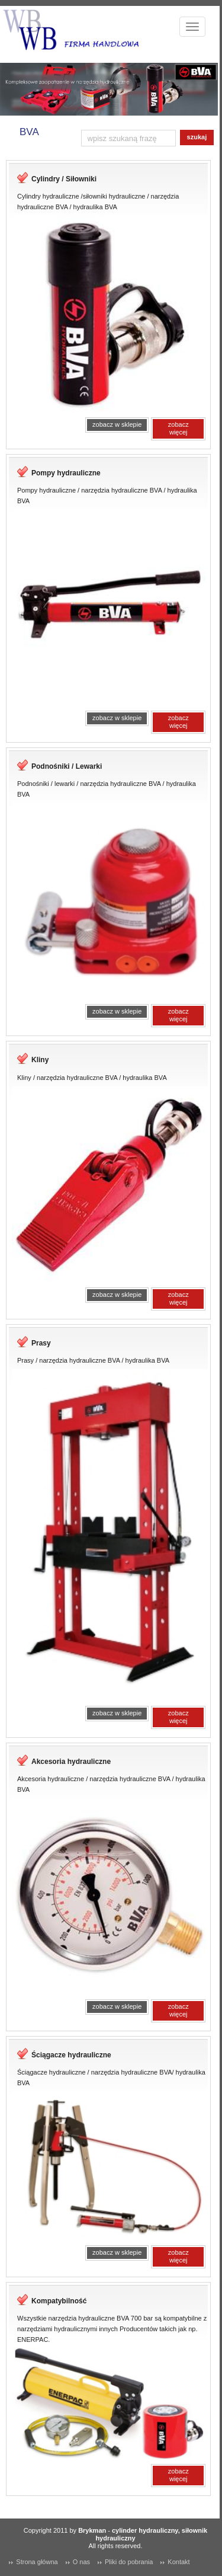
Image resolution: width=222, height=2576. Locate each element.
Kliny (40, 1060)
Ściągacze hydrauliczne (71, 2055)
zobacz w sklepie (116, 424)
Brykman (92, 2530)
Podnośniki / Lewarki (66, 766)
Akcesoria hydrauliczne (71, 1761)
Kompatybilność (58, 2301)
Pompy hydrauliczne (66, 473)
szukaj (197, 136)
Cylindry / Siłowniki (63, 179)
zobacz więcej (178, 428)
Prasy (41, 1343)
